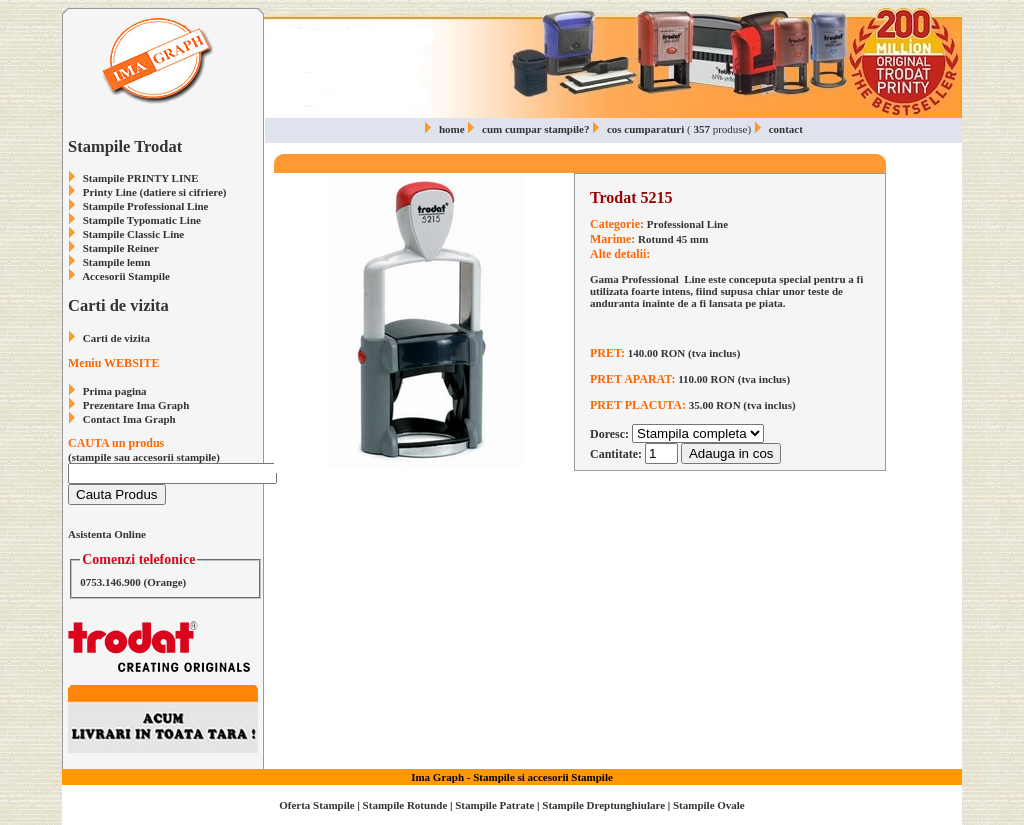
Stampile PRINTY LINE (141, 178)
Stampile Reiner (121, 248)
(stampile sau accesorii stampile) (172, 458)
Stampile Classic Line (133, 234)
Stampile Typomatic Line (142, 220)
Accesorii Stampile (126, 276)
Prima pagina (115, 391)
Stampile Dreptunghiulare (603, 805)
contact (786, 129)
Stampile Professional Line (146, 206)
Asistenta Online (107, 534)
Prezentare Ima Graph (136, 405)
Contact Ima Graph (129, 419)
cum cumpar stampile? (535, 129)
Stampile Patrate (494, 805)
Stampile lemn (117, 262)
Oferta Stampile (316, 805)
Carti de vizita (116, 338)
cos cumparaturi (645, 129)
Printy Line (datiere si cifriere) (155, 192)
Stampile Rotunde (405, 805)
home (452, 129)
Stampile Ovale (709, 805)
